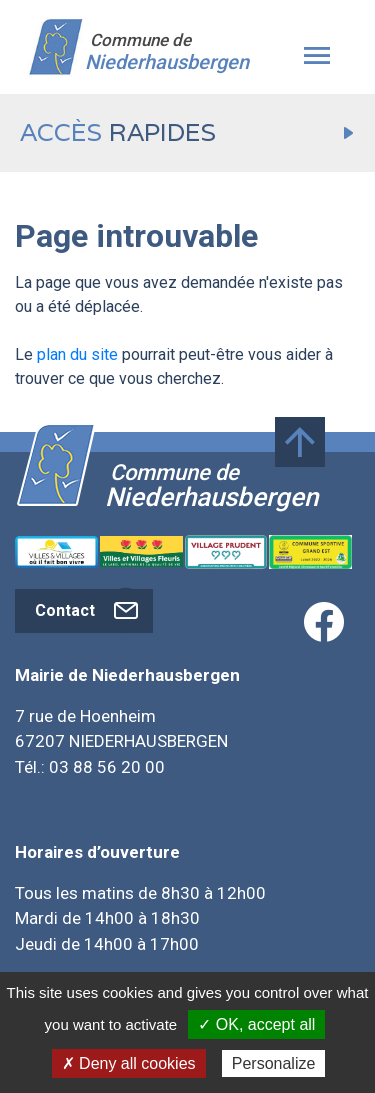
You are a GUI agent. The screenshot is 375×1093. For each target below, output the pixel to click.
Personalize (274, 1063)
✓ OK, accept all (256, 1024)
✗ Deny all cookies (129, 1063)
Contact (89, 610)
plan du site (77, 354)
